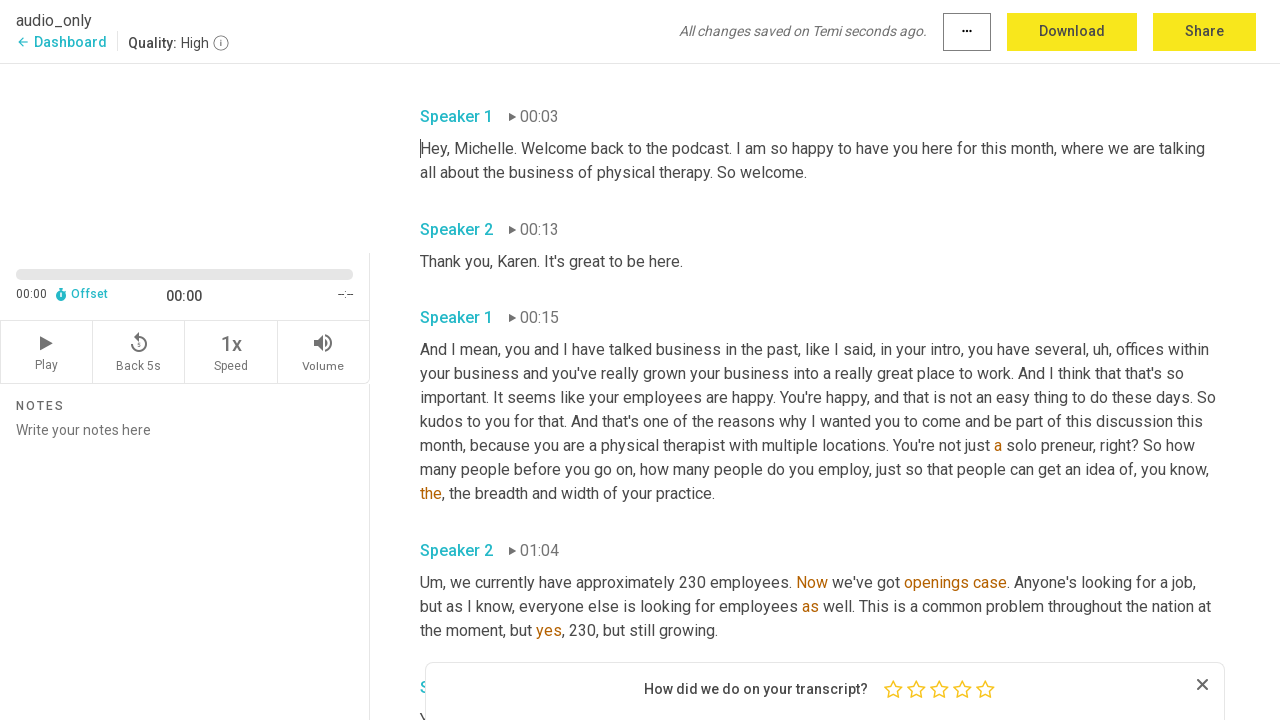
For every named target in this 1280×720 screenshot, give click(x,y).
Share (1204, 31)
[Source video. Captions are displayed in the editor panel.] (185, 156)
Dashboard (61, 42)
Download (1072, 31)
